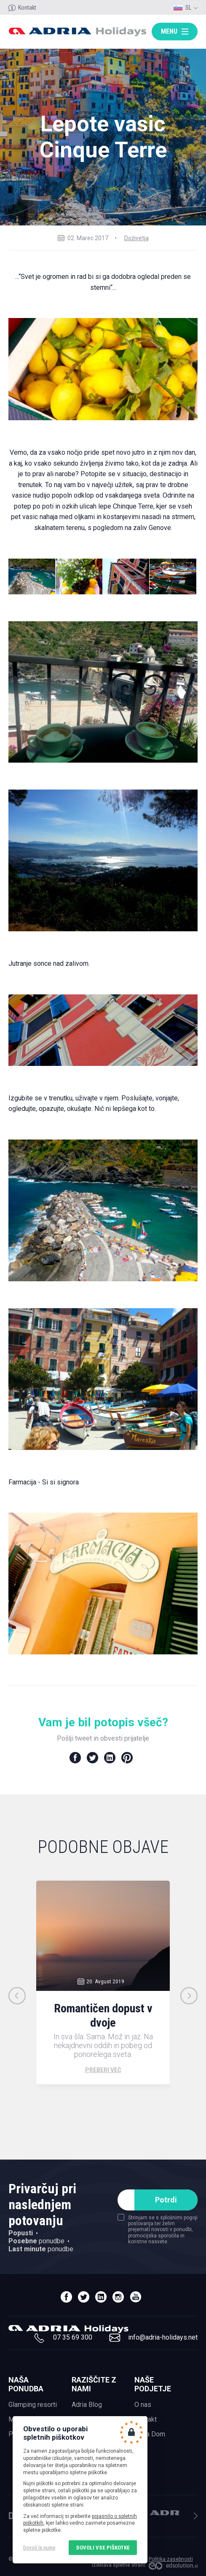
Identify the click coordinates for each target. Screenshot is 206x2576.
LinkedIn (109, 1757)
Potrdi (166, 2199)
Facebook (75, 1757)
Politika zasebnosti (171, 2559)
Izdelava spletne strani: (119, 2565)
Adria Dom (149, 2434)
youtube (135, 2297)
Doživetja (136, 238)
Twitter (92, 1757)
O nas (142, 2405)
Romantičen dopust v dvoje (103, 2015)
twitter (83, 2297)
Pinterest (127, 1757)
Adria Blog (87, 2405)
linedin (101, 2297)
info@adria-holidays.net (163, 2337)
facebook (66, 2297)
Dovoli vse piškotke (103, 2547)
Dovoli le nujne (39, 2547)
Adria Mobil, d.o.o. (165, 2512)
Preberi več (103, 2070)
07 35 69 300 (72, 2337)
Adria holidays (77, 31)
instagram (118, 2297)
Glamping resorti (32, 2405)
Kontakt (27, 7)
